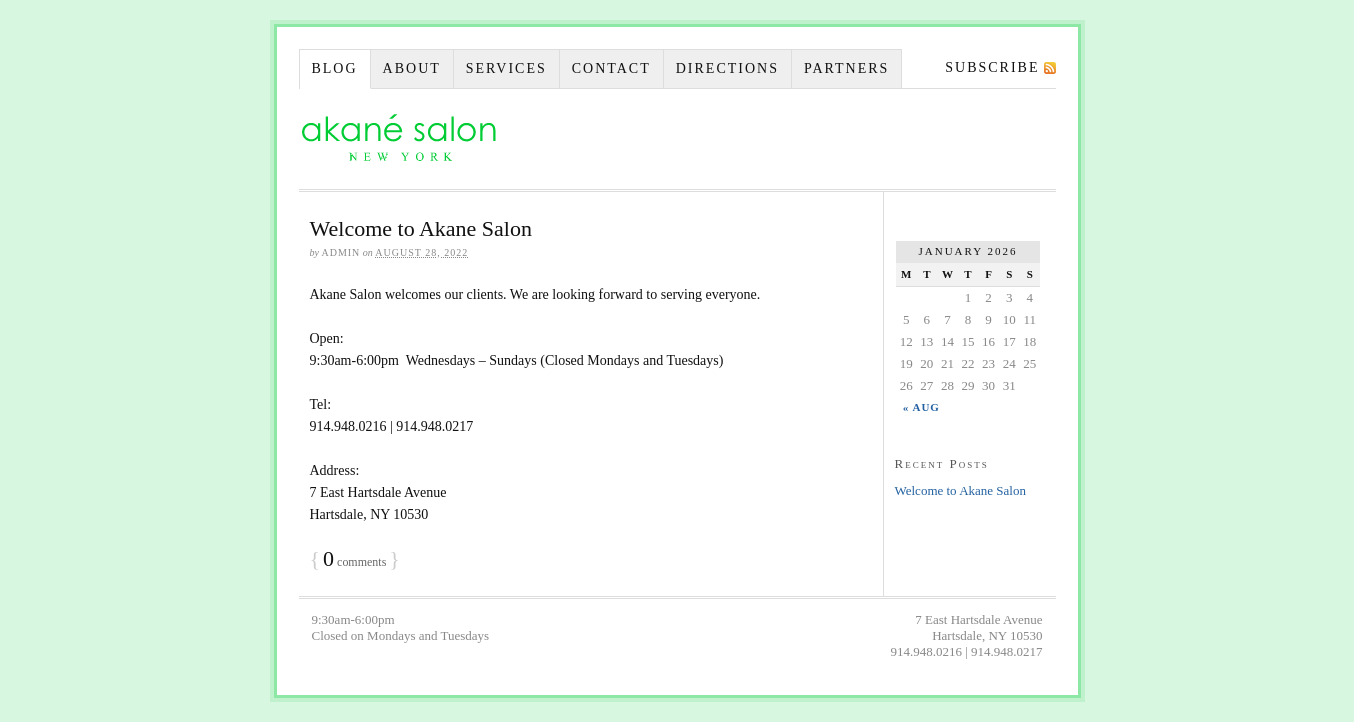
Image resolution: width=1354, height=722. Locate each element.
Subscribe (992, 67)
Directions (727, 68)
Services (506, 68)
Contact (611, 68)
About (412, 68)
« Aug (921, 407)
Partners (846, 68)
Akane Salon (399, 139)
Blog (334, 68)
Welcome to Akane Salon (421, 228)
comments (354, 562)
